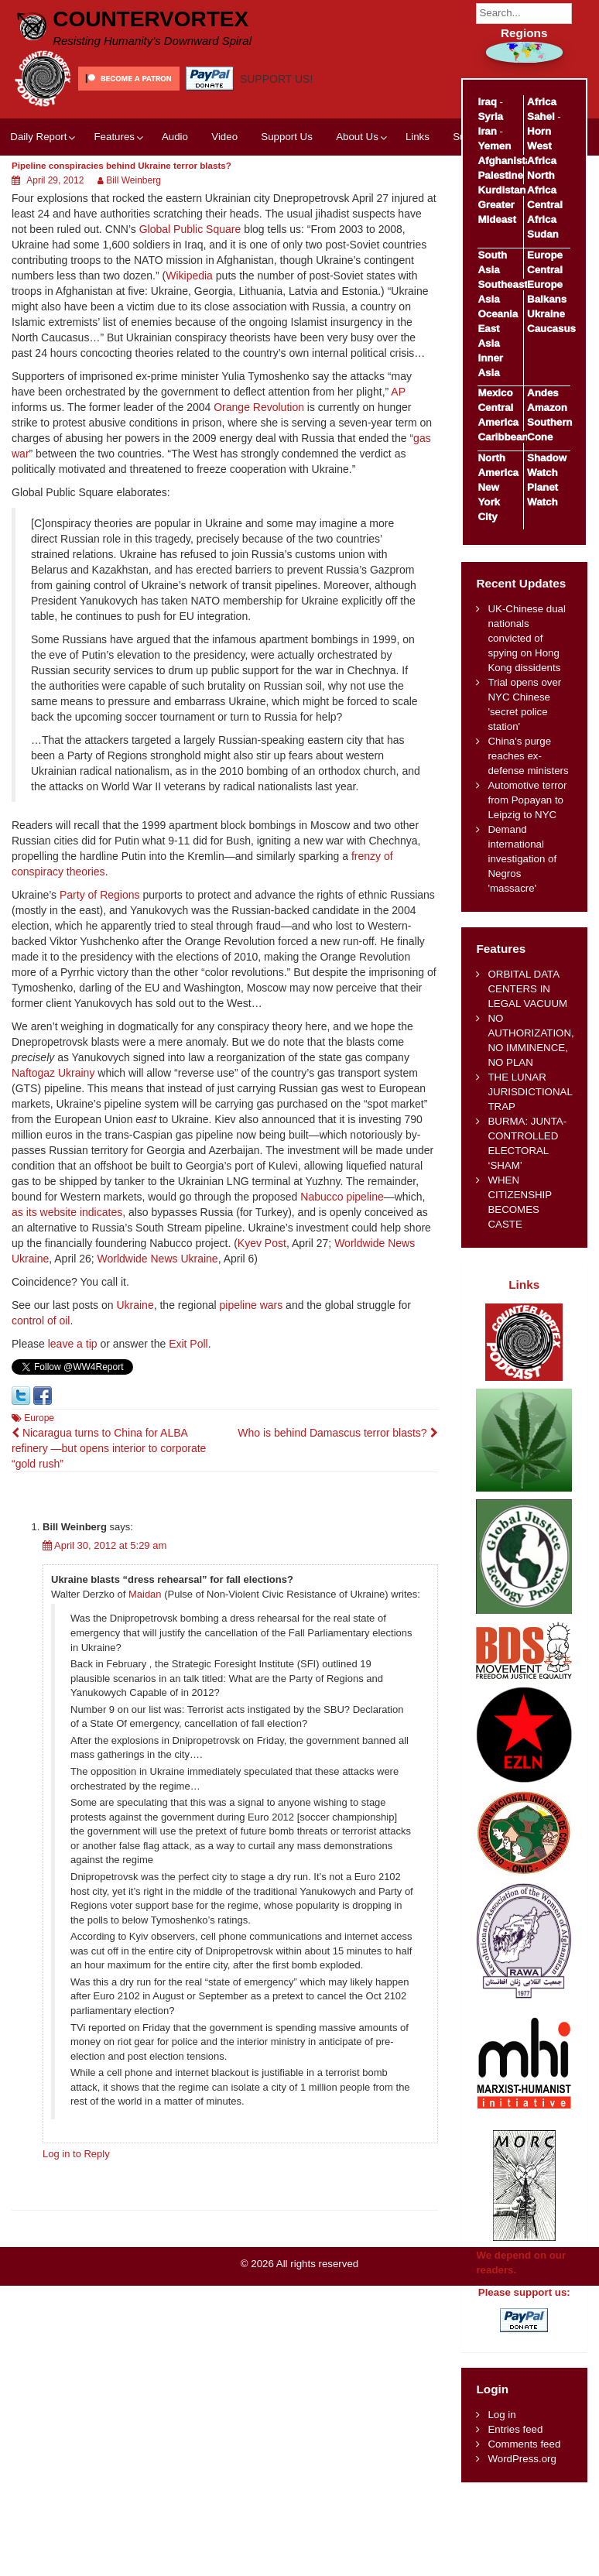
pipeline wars (251, 1305)
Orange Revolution (259, 407)
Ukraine (134, 1305)
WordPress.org (522, 2459)
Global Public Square (190, 229)
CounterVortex (150, 19)
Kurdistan (501, 190)
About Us (357, 136)
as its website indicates (67, 1212)
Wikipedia (189, 275)
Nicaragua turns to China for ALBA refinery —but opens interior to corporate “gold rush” (109, 1448)
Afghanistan (507, 160)
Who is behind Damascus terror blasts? (337, 1433)
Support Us (287, 136)
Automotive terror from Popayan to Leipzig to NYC (527, 799)
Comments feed (524, 2444)
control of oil (41, 1320)
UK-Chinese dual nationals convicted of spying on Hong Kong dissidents (527, 638)
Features (114, 136)
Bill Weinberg (133, 180)
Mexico (494, 393)
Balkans (546, 299)
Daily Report (38, 136)
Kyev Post (262, 1243)
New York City (488, 501)
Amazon (547, 407)
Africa (541, 102)
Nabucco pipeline (341, 1196)
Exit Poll (188, 1344)
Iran (486, 131)
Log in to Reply (76, 2154)
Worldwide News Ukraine (158, 1258)
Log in (501, 2414)
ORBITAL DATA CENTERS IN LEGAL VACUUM (527, 988)
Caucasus (551, 328)
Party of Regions (100, 895)
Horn (539, 131)
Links (418, 136)
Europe (39, 1418)
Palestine (499, 175)
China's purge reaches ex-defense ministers (528, 755)
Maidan (145, 1594)
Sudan (543, 234)
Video (224, 136)
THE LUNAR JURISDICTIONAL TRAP (530, 1091)
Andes (543, 393)
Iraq (486, 102)
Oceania (497, 314)
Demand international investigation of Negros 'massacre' (522, 859)
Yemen (494, 146)
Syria (490, 116)
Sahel (540, 116)
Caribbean (502, 437)
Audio (175, 136)
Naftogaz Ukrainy (53, 1073)
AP (398, 391)
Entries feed (515, 2429)
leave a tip (73, 1344)
